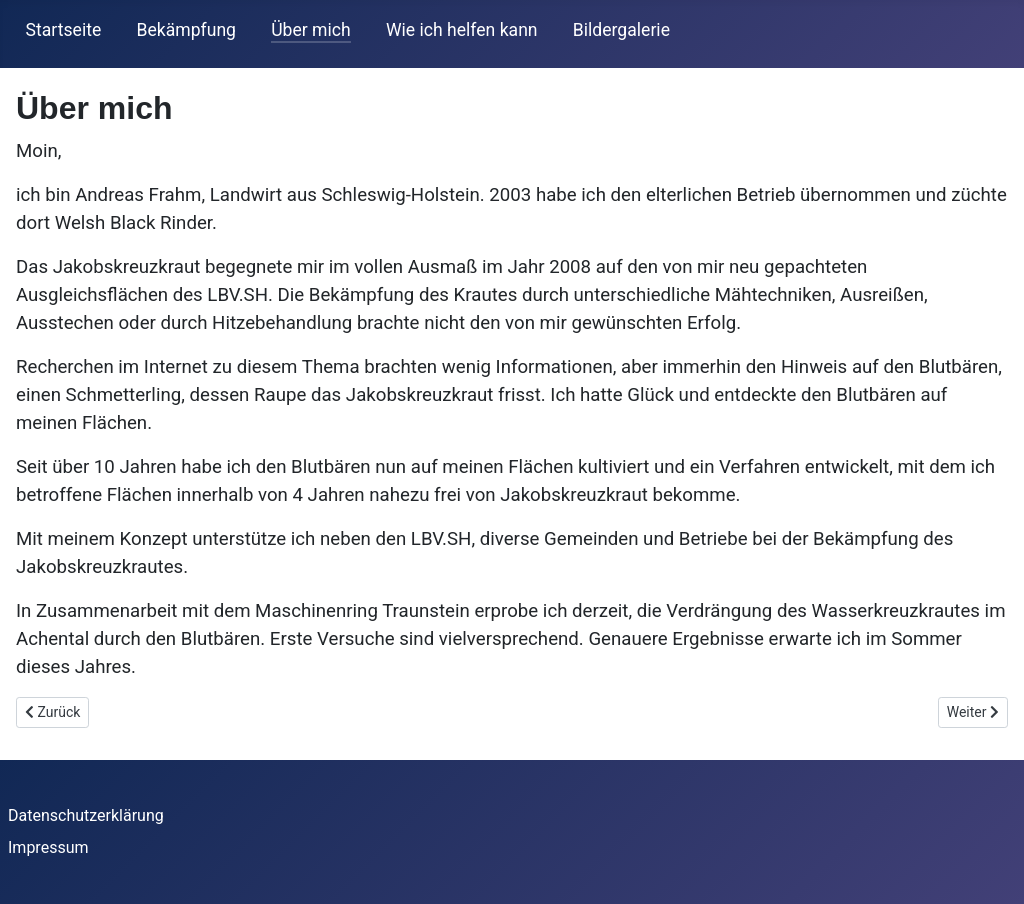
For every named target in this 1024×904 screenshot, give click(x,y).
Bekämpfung (186, 30)
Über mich (311, 30)
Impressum (48, 847)
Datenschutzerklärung (86, 815)
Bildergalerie (621, 30)
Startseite (64, 30)
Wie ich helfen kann (462, 30)
